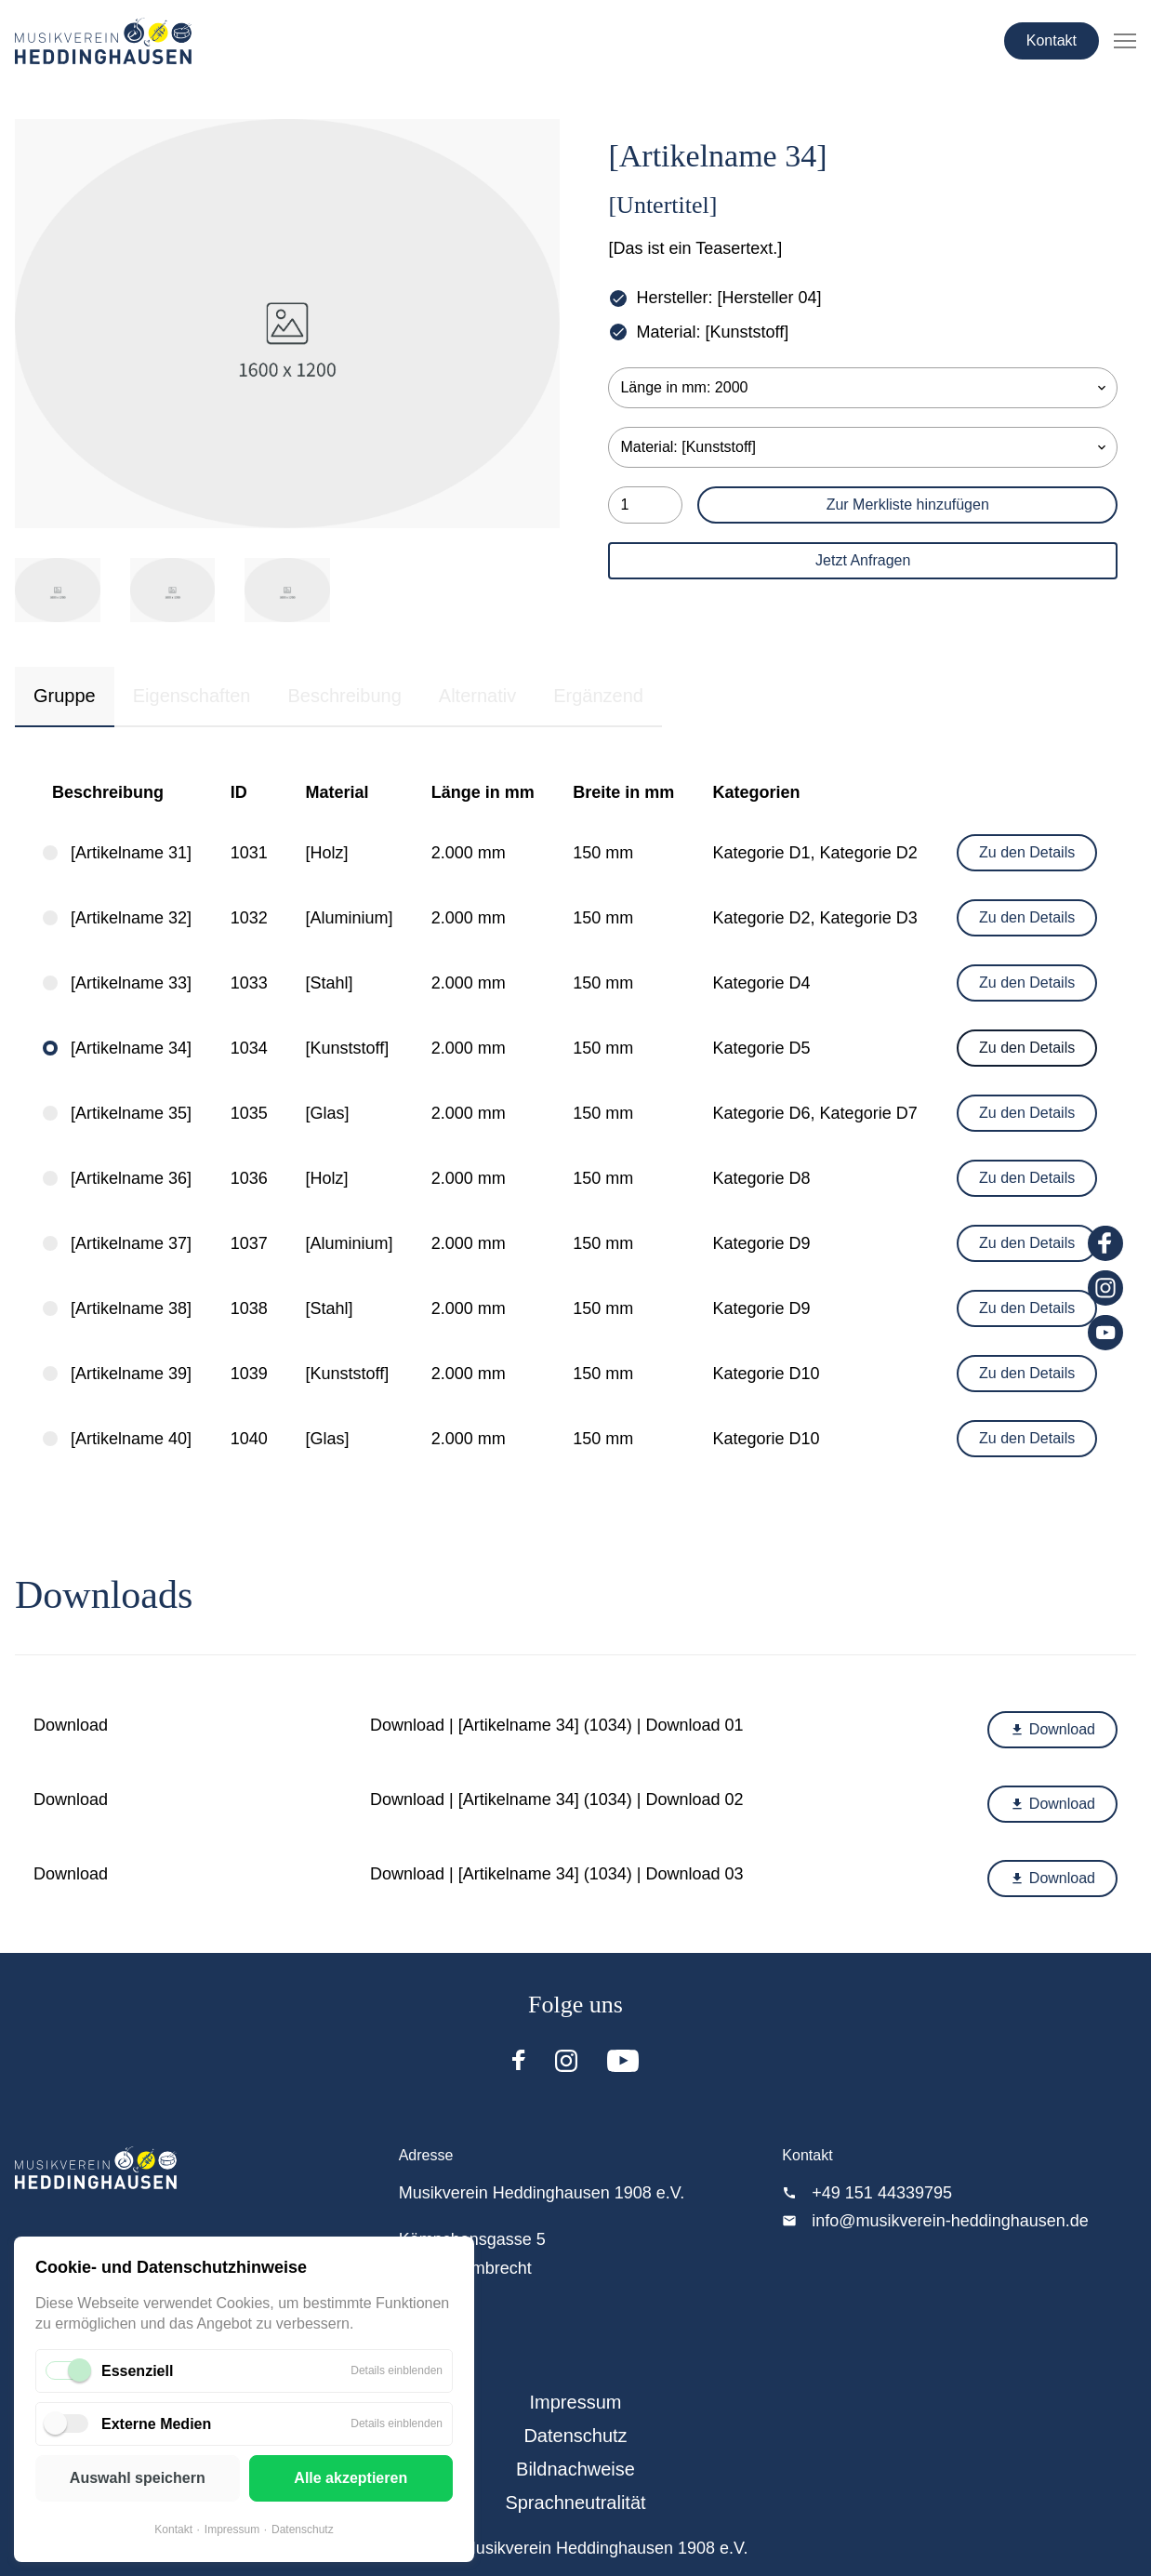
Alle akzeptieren (350, 2478)
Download (1052, 1729)
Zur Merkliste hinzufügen (908, 504)
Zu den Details (1027, 852)
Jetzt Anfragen (862, 560)
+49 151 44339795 (882, 2193)
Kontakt (1051, 40)
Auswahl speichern (137, 2478)
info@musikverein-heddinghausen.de (950, 2220)
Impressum (232, 2529)
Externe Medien (156, 2424)
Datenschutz (302, 2529)
